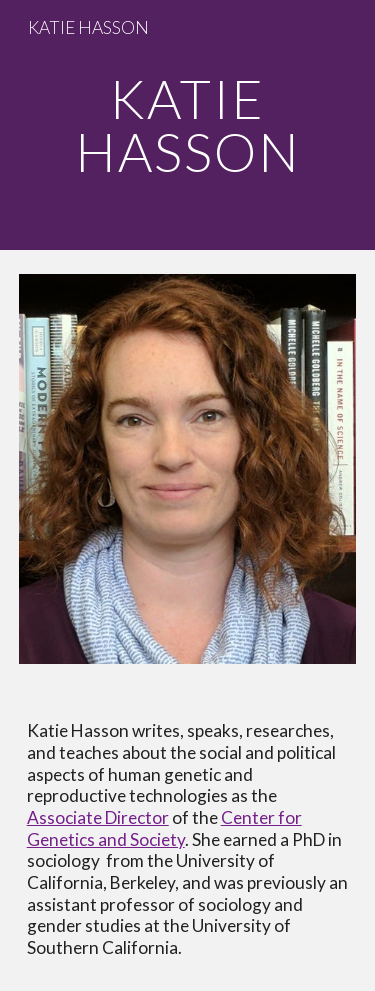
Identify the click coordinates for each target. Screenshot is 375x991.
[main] (188, 125)
